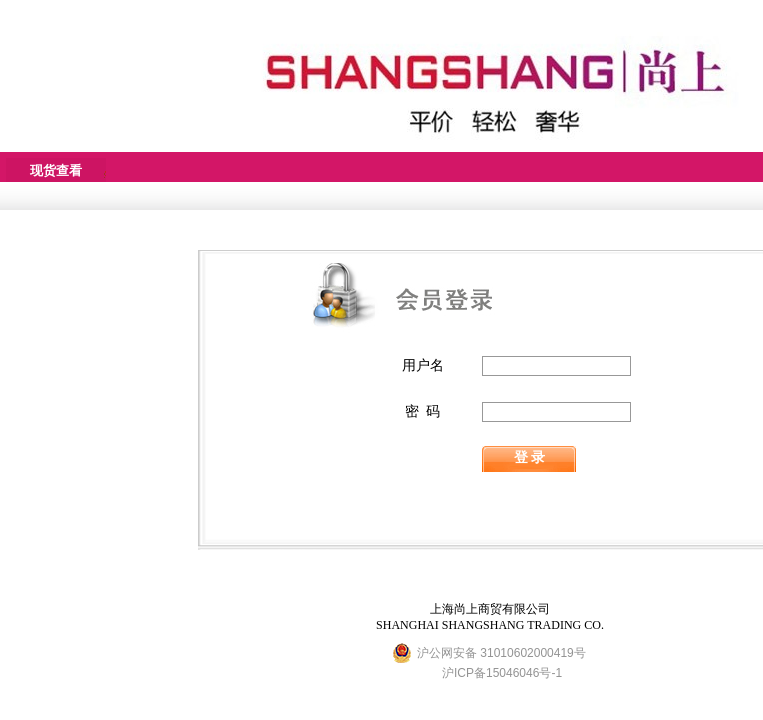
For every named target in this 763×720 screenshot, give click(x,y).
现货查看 (56, 170)
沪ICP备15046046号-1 (502, 673)
